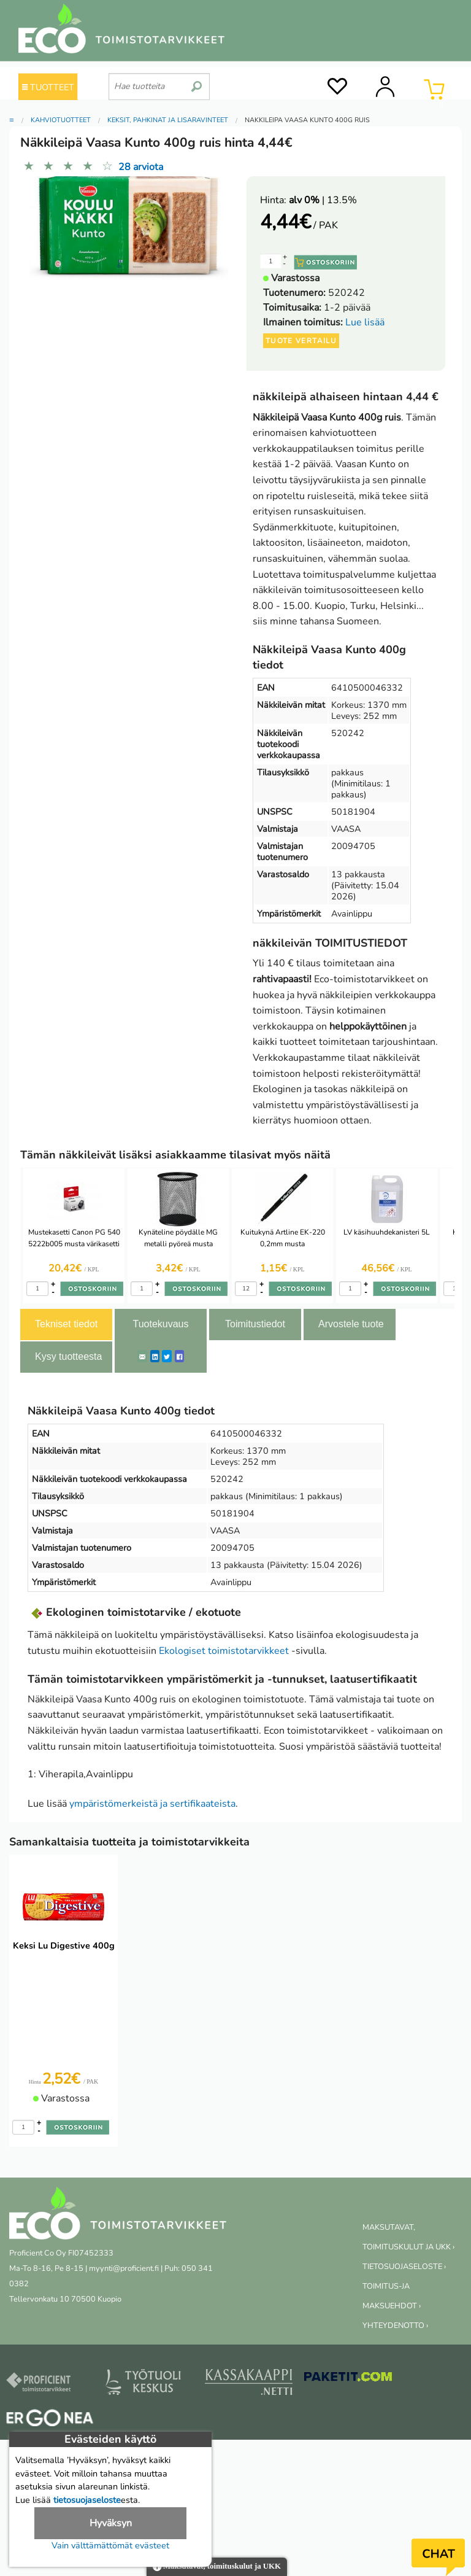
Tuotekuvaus (160, 1324)
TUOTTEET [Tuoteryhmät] (48, 87)
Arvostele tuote (351, 1324)
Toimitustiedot (255, 1324)
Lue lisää (365, 322)
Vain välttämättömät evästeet (110, 2545)
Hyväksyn (111, 2523)
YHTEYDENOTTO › (395, 2325)
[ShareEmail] (142, 1356)
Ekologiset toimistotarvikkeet (224, 1651)
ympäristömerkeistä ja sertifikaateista (152, 1803)
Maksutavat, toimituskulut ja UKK (217, 2567)
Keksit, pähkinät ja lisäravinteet (167, 120)
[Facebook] (179, 1356)
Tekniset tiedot (66, 1324)
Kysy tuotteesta (68, 1356)
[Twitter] (167, 1356)
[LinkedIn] (154, 1356)
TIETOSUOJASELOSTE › (404, 2266)
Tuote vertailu (301, 341)
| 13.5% (323, 200)
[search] (196, 81)
